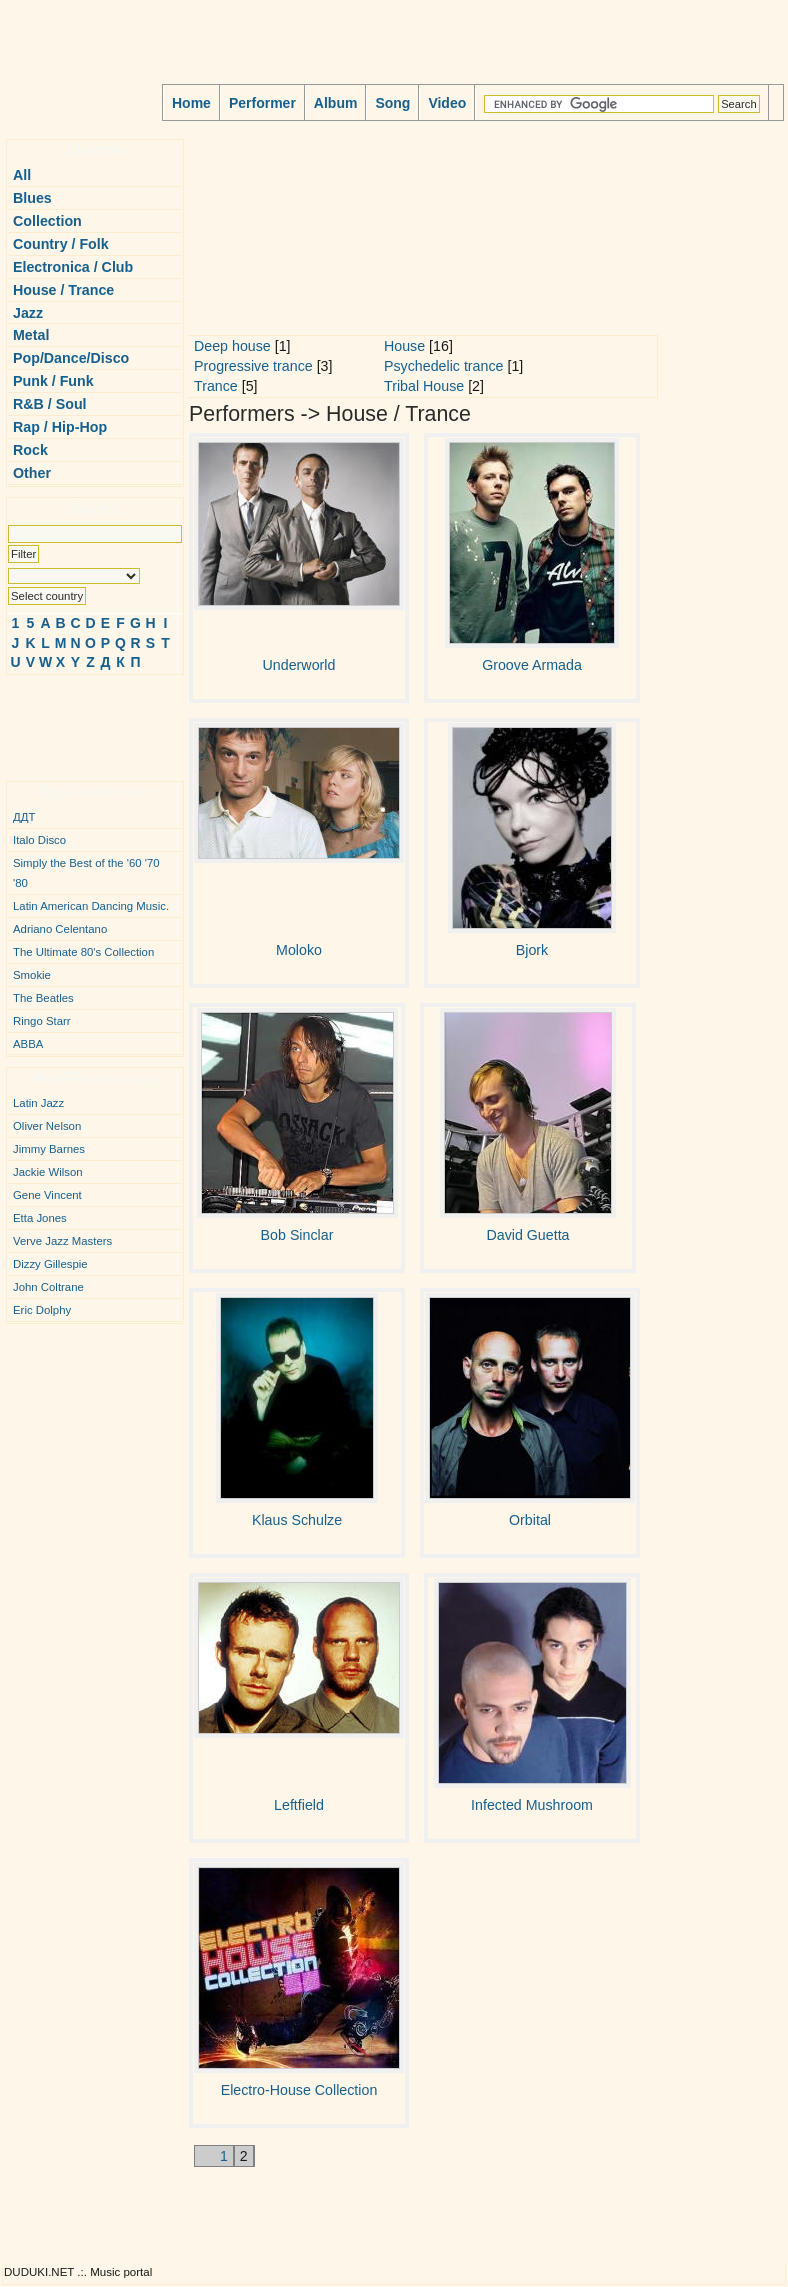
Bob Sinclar (297, 1235)
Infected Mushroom (532, 1805)
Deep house (232, 346)
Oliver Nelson (47, 1126)
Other (32, 473)
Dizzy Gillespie (50, 1264)
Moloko (299, 950)
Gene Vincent (47, 1195)
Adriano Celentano (60, 929)
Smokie (32, 975)
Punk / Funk (53, 381)
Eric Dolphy (42, 1310)
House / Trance (63, 290)
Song (392, 103)
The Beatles (43, 998)
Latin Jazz (38, 1103)
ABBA (28, 1044)
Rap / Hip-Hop (60, 427)
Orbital (530, 1520)
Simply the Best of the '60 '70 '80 (86, 873)
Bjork (532, 950)
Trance (216, 386)
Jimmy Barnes (49, 1149)
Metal (31, 335)
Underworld (299, 665)
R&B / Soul (50, 404)
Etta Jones (40, 1218)
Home (191, 103)
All (22, 175)
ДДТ (24, 817)
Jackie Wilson (48, 1172)
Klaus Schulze (297, 1520)
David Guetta (527, 1235)
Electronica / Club (73, 267)
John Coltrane (48, 1287)
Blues (32, 198)
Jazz (28, 313)
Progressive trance (253, 366)
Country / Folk (61, 244)
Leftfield (299, 1805)
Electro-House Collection (299, 2090)
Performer (262, 103)
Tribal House (424, 386)
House (404, 346)
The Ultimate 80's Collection (83, 952)
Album (336, 103)
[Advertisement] (66, 720)
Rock (30, 450)
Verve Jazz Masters (62, 1241)
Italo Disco (39, 840)
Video (447, 103)
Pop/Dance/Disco (71, 358)
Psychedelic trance (443, 366)
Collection (47, 221)
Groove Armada (532, 665)
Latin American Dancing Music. (91, 906)
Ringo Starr (42, 1021)
